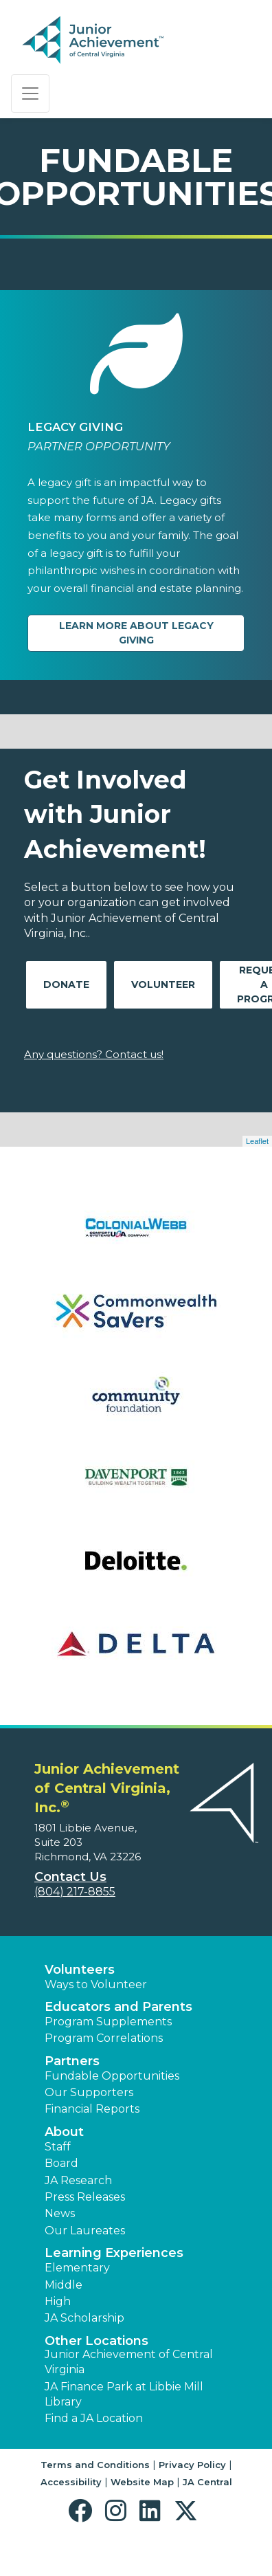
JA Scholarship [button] (84, 2317)
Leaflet (257, 1141)
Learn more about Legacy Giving (136, 632)
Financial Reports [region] (92, 2108)
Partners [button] (72, 2061)
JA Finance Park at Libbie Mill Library (124, 2394)
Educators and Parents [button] (118, 2007)
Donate (66, 984)
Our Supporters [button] (89, 2092)
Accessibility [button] (71, 2481)
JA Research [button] (78, 2180)
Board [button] (61, 2163)
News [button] (60, 2213)
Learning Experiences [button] (114, 2253)
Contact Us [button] (70, 1877)
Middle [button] (63, 2284)
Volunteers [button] (80, 1969)
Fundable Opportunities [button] (112, 2075)
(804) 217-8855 (74, 1891)
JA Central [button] (207, 2481)
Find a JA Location (94, 2418)
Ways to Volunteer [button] (96, 1984)
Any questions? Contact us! (93, 1054)
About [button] (64, 2132)
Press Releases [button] (85, 2196)
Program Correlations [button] (104, 2038)
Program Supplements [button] (108, 2021)
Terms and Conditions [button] (95, 2464)
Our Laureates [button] (85, 2230)
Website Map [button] (142, 2481)
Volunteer (163, 984)
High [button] (58, 2301)
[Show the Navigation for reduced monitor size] (30, 93)
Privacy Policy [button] (192, 2464)
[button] (83, 2511)
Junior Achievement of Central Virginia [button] (129, 2362)
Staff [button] (58, 2146)
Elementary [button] (77, 2267)
